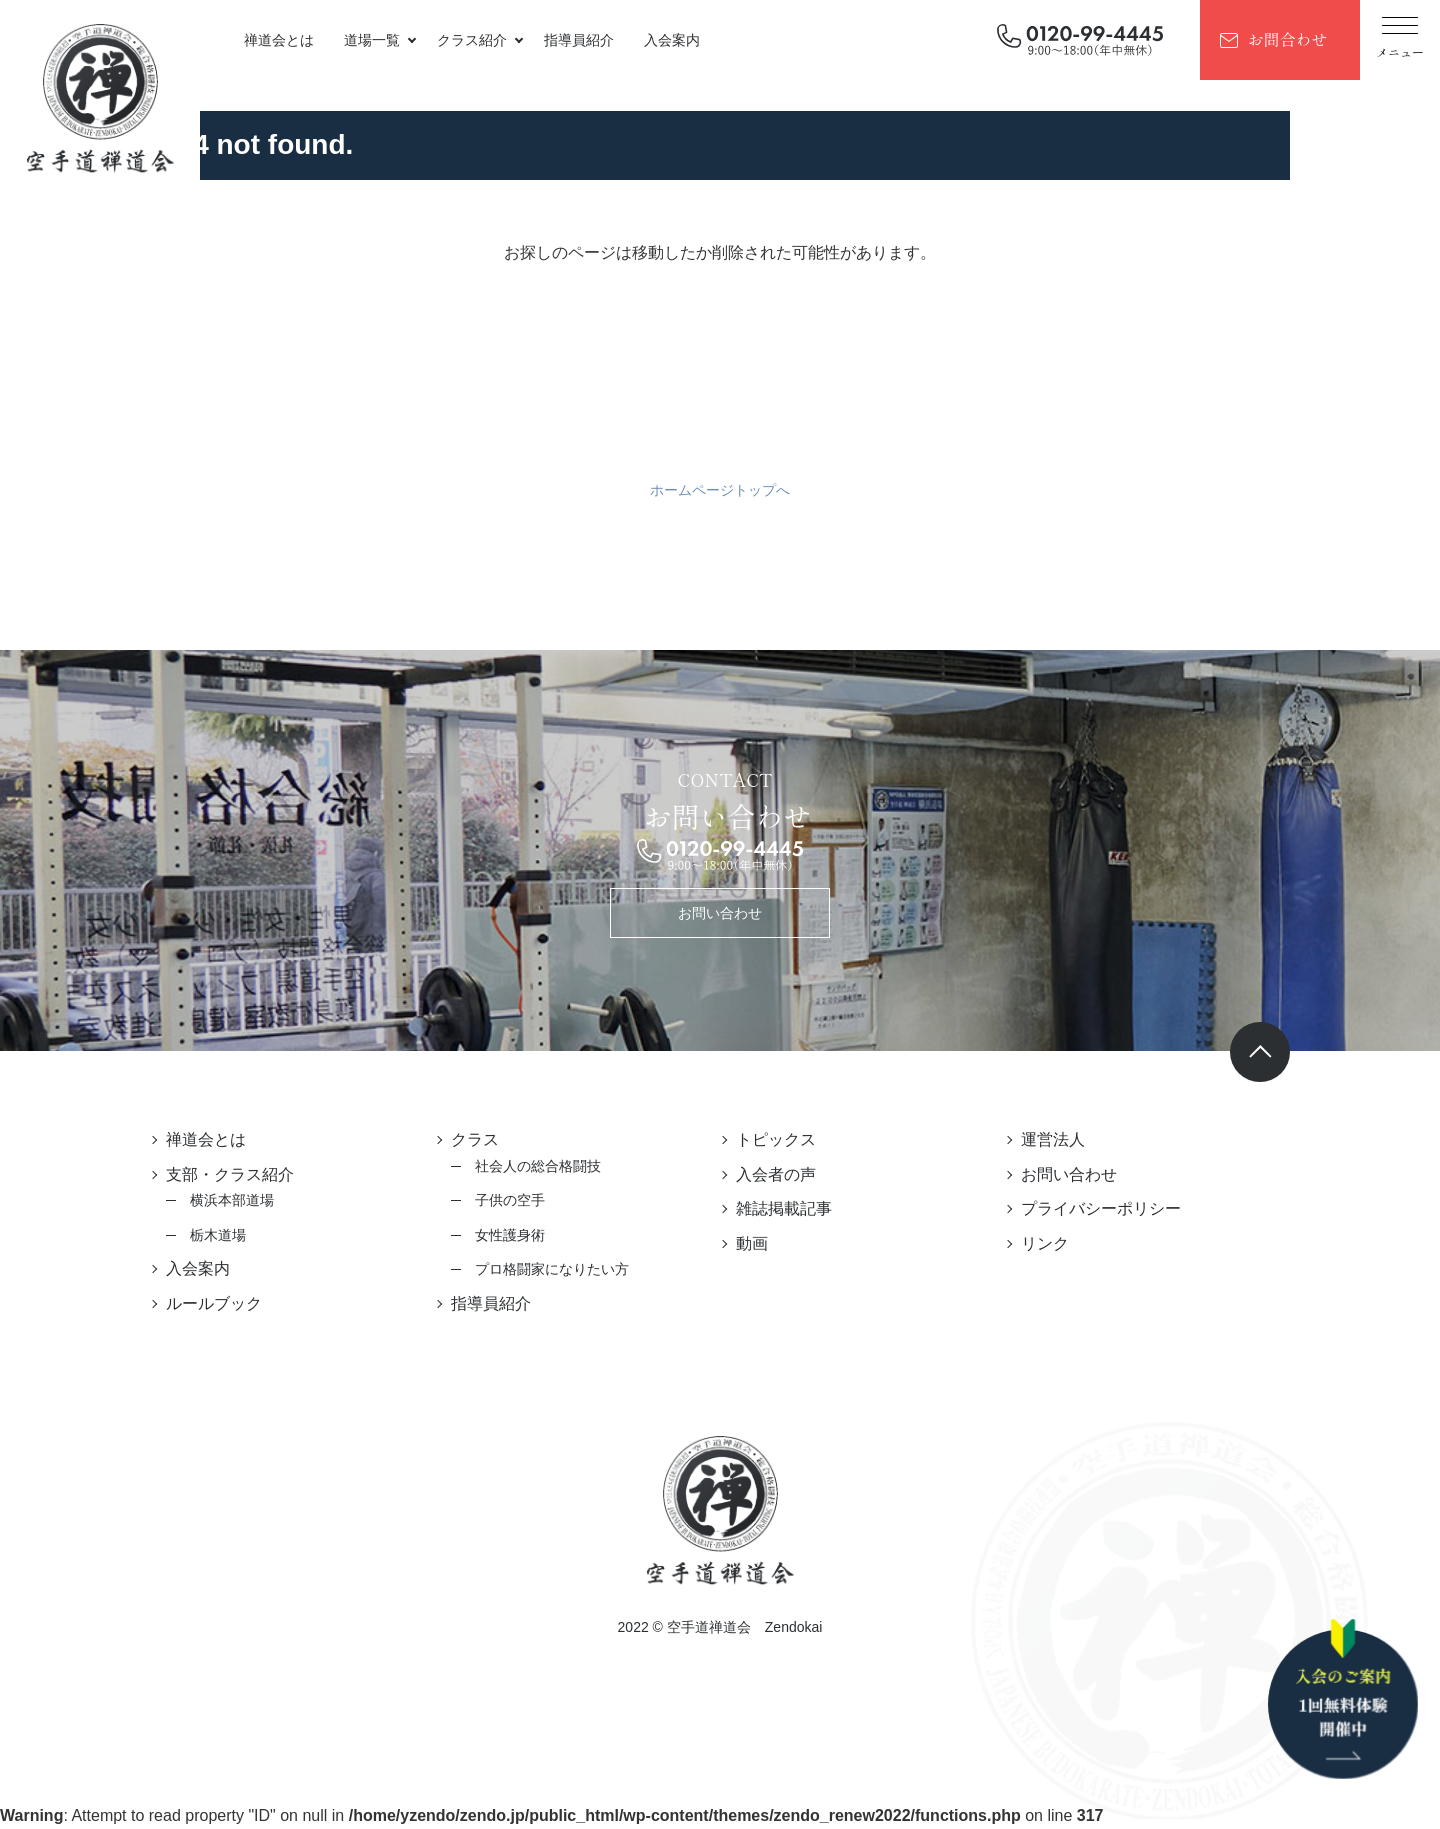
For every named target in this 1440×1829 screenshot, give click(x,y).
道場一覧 (372, 40)
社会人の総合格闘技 (538, 1166)
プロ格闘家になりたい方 (552, 1269)
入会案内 (672, 40)
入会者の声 (776, 1174)
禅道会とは (279, 40)
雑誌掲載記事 (784, 1208)
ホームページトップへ (720, 490)
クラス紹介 (472, 40)
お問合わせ (1287, 39)
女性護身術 (510, 1235)
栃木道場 (218, 1235)
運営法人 (1053, 1139)
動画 (752, 1243)
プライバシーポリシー (1101, 1208)
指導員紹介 (579, 40)
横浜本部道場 (232, 1200)
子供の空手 (510, 1200)
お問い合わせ (720, 913)
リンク (1045, 1243)
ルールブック (214, 1303)
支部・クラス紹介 (230, 1174)
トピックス (776, 1139)
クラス (475, 1139)
